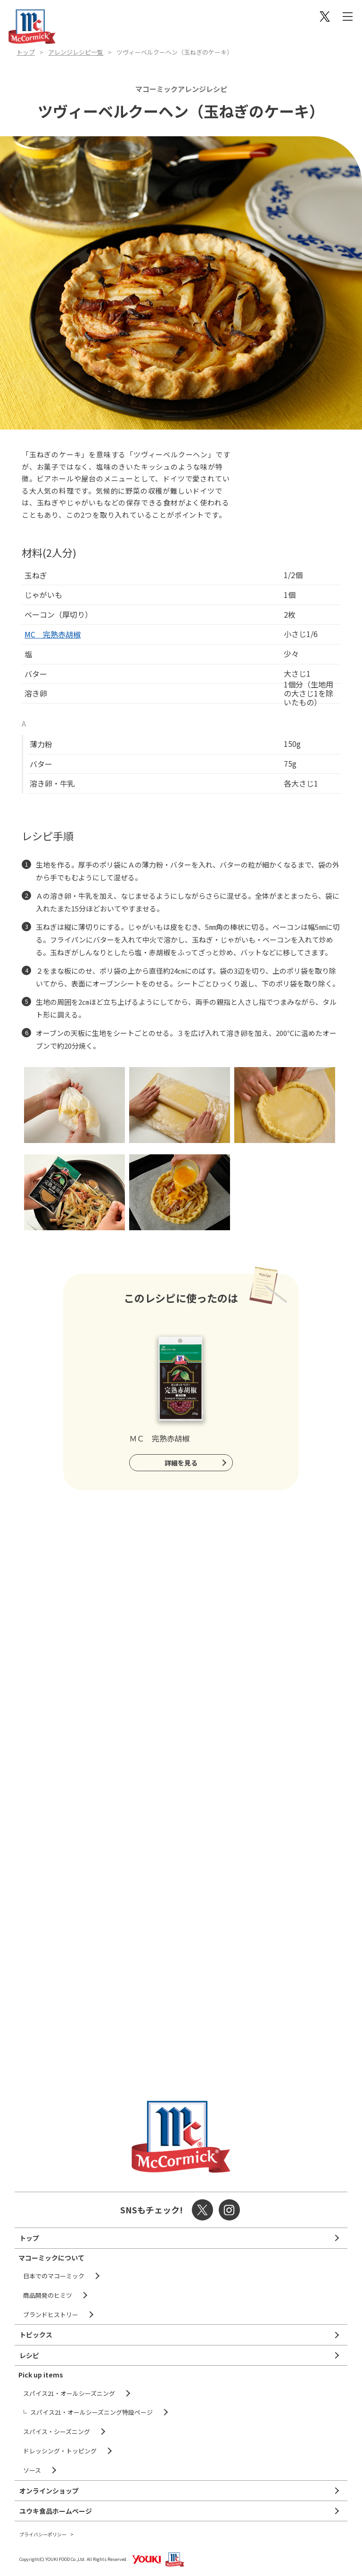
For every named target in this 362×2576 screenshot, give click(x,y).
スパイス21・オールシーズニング (69, 2393)
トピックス (35, 2334)
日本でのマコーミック (53, 2275)
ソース (32, 2470)
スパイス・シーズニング (56, 2431)
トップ (25, 52)
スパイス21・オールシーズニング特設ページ (91, 2412)
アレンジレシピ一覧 (75, 52)
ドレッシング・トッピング (60, 2450)
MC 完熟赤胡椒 (53, 634)
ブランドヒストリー (50, 2314)
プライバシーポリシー (42, 2534)
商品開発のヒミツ (47, 2295)
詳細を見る (181, 1462)
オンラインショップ (49, 2490)
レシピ (29, 2355)
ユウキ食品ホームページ (55, 2511)
